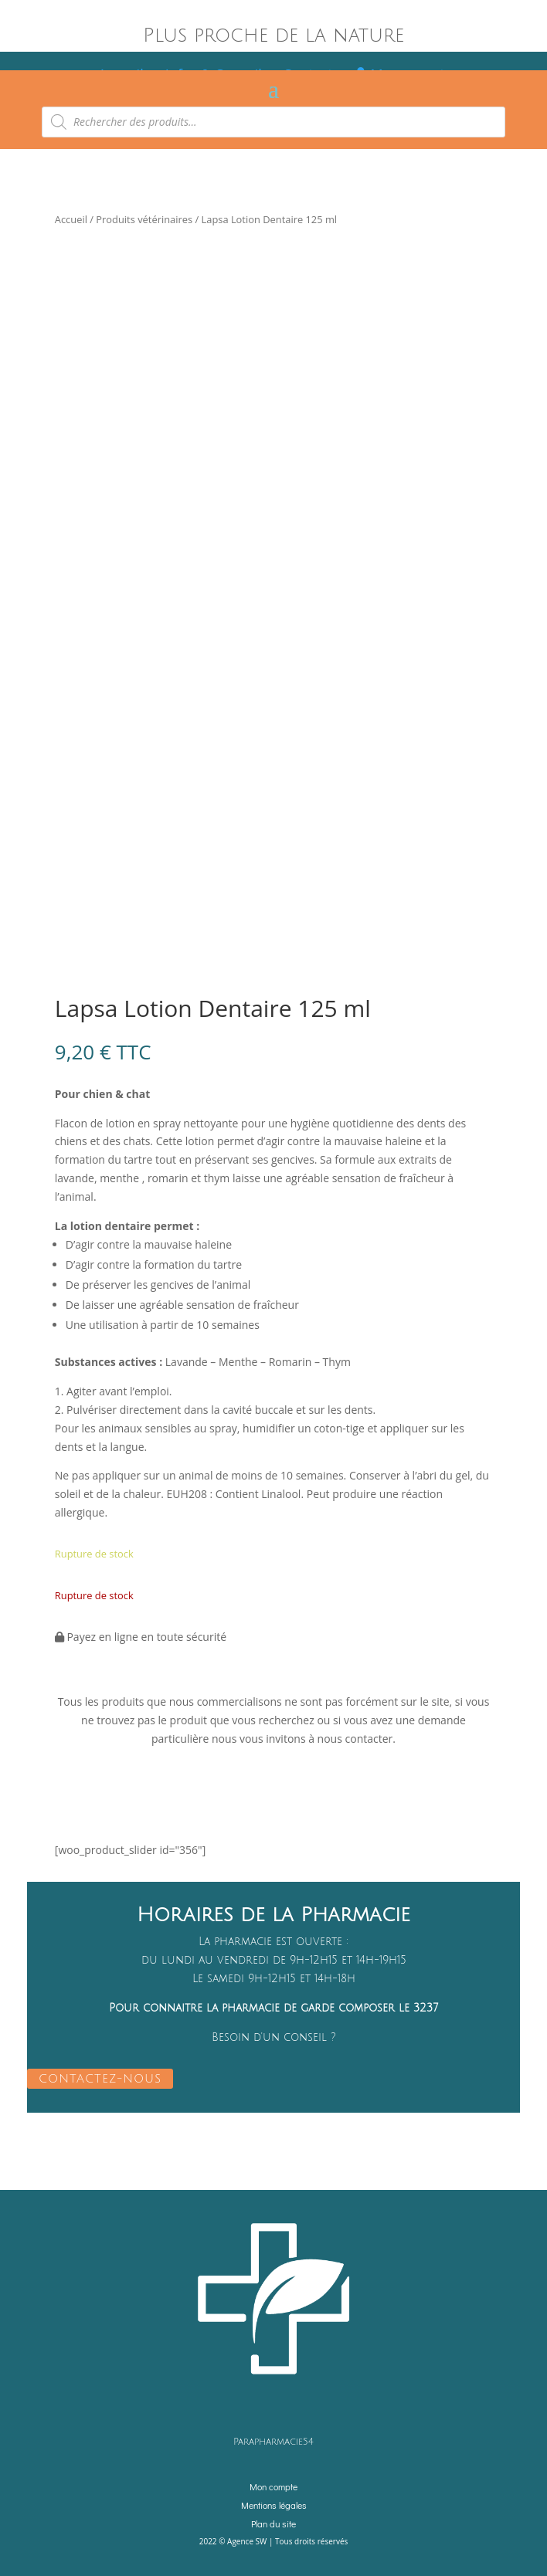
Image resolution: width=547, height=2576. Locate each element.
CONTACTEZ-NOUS (100, 2079)
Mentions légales (274, 2505)
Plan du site (273, 2523)
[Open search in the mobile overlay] (273, 122)
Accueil (71, 219)
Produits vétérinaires (144, 219)
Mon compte (273, 2486)
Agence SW (247, 2541)
